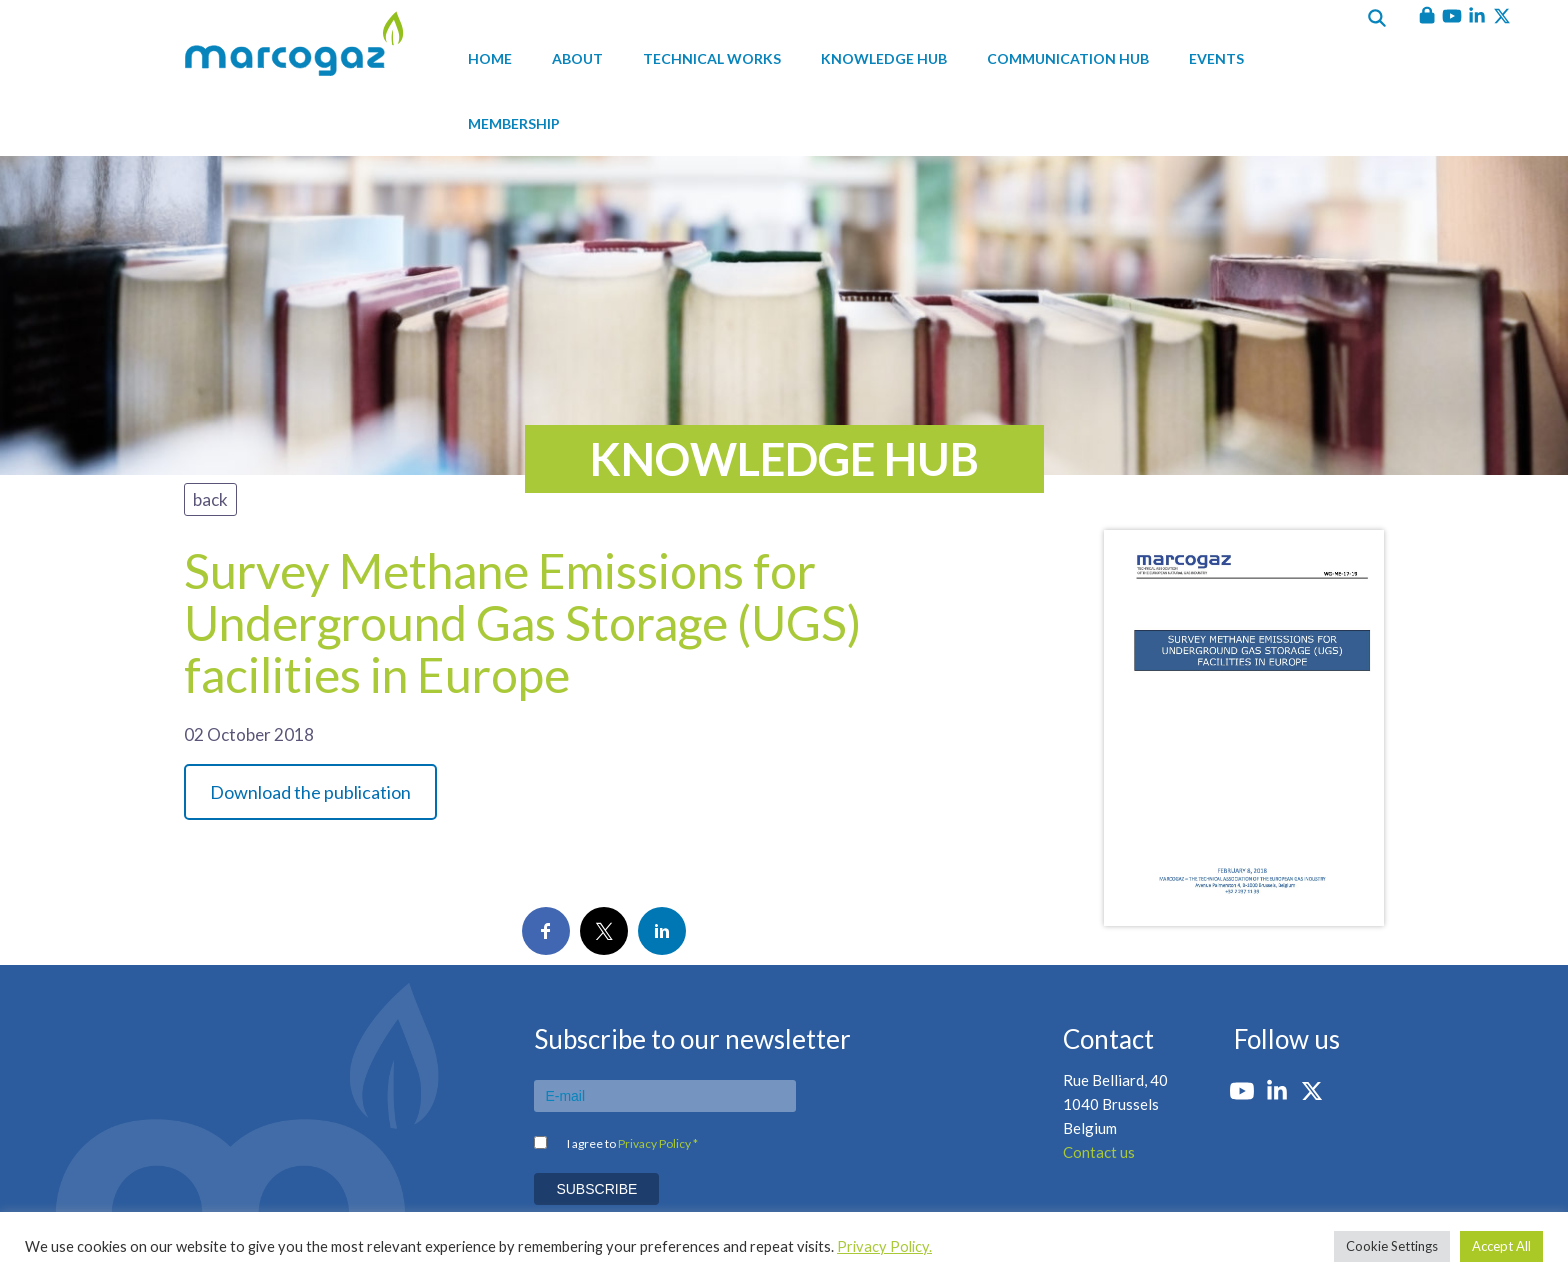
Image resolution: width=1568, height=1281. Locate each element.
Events (1216, 58)
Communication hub (1068, 58)
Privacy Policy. (884, 1246)
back (210, 499)
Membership (514, 123)
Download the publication (310, 792)
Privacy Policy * (658, 1143)
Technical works (712, 58)
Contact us (1099, 1152)
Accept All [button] (1501, 1246)
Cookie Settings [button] (1392, 1246)
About (577, 58)
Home (490, 58)
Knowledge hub (884, 58)
